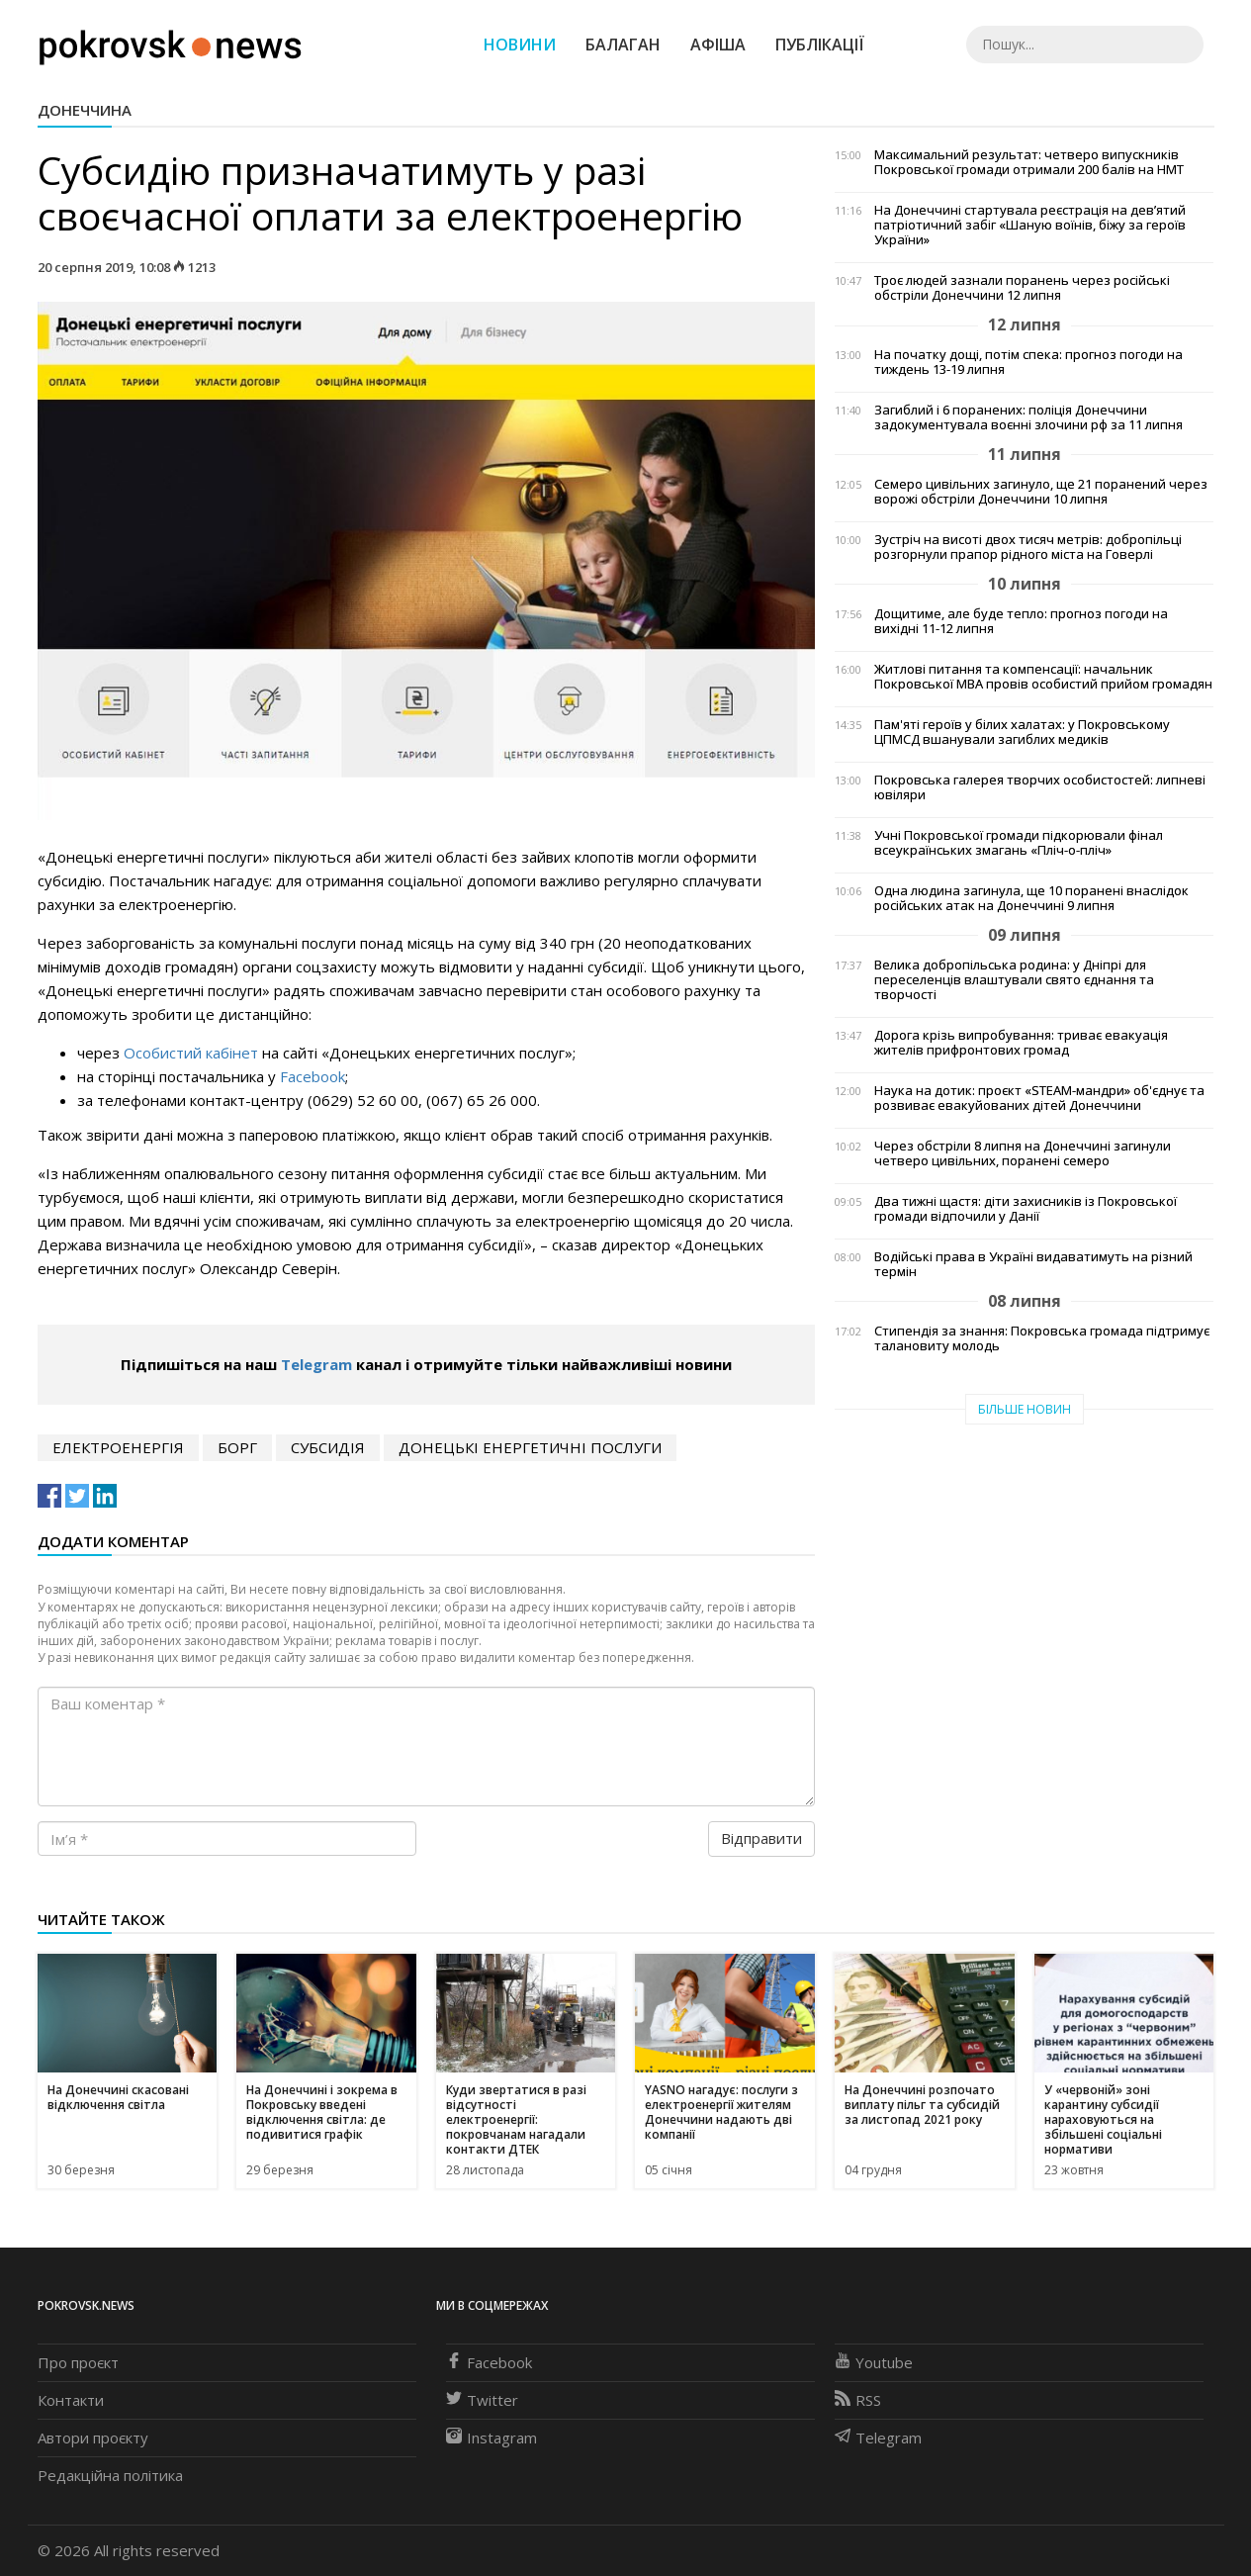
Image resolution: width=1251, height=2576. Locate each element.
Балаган (623, 44)
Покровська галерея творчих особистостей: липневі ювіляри (1040, 787)
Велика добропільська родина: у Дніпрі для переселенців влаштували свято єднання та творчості (1014, 980)
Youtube (874, 2362)
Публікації (819, 44)
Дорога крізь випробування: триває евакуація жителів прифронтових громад (1021, 1043)
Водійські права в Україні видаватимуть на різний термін (1033, 1264)
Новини (520, 44)
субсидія (328, 1447)
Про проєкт (78, 2362)
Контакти (71, 2400)
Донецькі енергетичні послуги (530, 1447)
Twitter (482, 2400)
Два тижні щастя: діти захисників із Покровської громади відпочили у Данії (1025, 1209)
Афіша (718, 44)
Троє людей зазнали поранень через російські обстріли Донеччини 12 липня (1022, 288)
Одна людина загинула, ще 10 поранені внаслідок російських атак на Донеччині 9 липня (1031, 898)
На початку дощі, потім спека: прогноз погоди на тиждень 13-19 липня (1028, 362)
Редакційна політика (110, 2475)
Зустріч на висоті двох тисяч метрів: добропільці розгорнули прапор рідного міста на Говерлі (1028, 547)
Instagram (491, 2437)
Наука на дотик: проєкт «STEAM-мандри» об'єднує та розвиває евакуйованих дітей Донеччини (1039, 1098)
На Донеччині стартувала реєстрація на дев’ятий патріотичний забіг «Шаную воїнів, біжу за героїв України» (1030, 225)
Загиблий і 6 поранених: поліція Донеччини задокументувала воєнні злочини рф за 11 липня (1028, 417)
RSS (858, 2400)
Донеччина (85, 110)
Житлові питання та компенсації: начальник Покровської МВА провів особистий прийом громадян (1043, 676)
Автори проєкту (93, 2437)
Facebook (312, 1076)
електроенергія (118, 1447)
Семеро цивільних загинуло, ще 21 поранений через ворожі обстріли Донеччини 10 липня (1040, 491)
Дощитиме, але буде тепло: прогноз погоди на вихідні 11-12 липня (1021, 621)
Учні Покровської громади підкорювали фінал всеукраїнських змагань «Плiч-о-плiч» (1018, 843)
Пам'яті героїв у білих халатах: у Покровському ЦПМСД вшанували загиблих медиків (1022, 732)
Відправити (761, 1838)
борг (237, 1447)
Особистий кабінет (191, 1052)
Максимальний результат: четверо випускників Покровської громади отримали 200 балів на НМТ (1029, 162)
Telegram (316, 1364)
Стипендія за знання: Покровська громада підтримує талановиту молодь (1041, 1338)
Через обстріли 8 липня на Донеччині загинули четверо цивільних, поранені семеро (1022, 1153)
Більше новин (1024, 1409)
